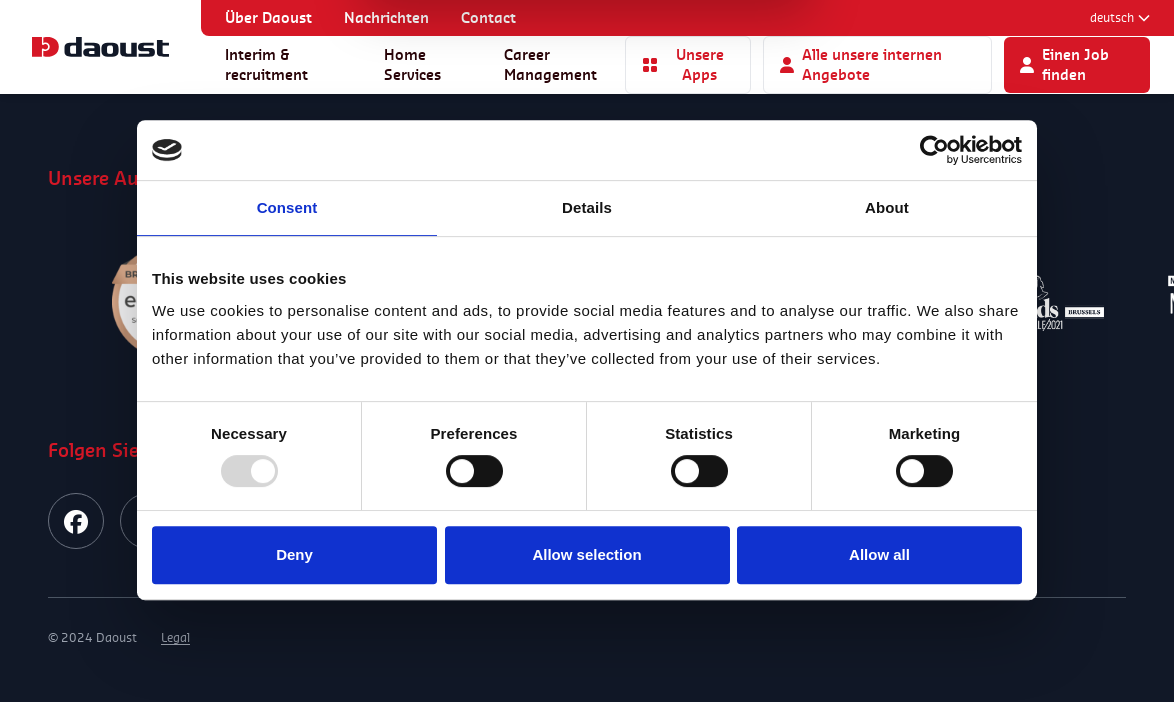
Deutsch (1120, 17)
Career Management (550, 64)
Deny (294, 554)
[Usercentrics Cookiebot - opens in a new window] (934, 150)
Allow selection (586, 554)
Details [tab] (587, 207)
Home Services (412, 64)
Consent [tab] (287, 207)
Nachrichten (386, 17)
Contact (488, 17)
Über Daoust (268, 17)
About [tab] (887, 207)
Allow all (879, 554)
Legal (175, 637)
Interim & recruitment (266, 64)
